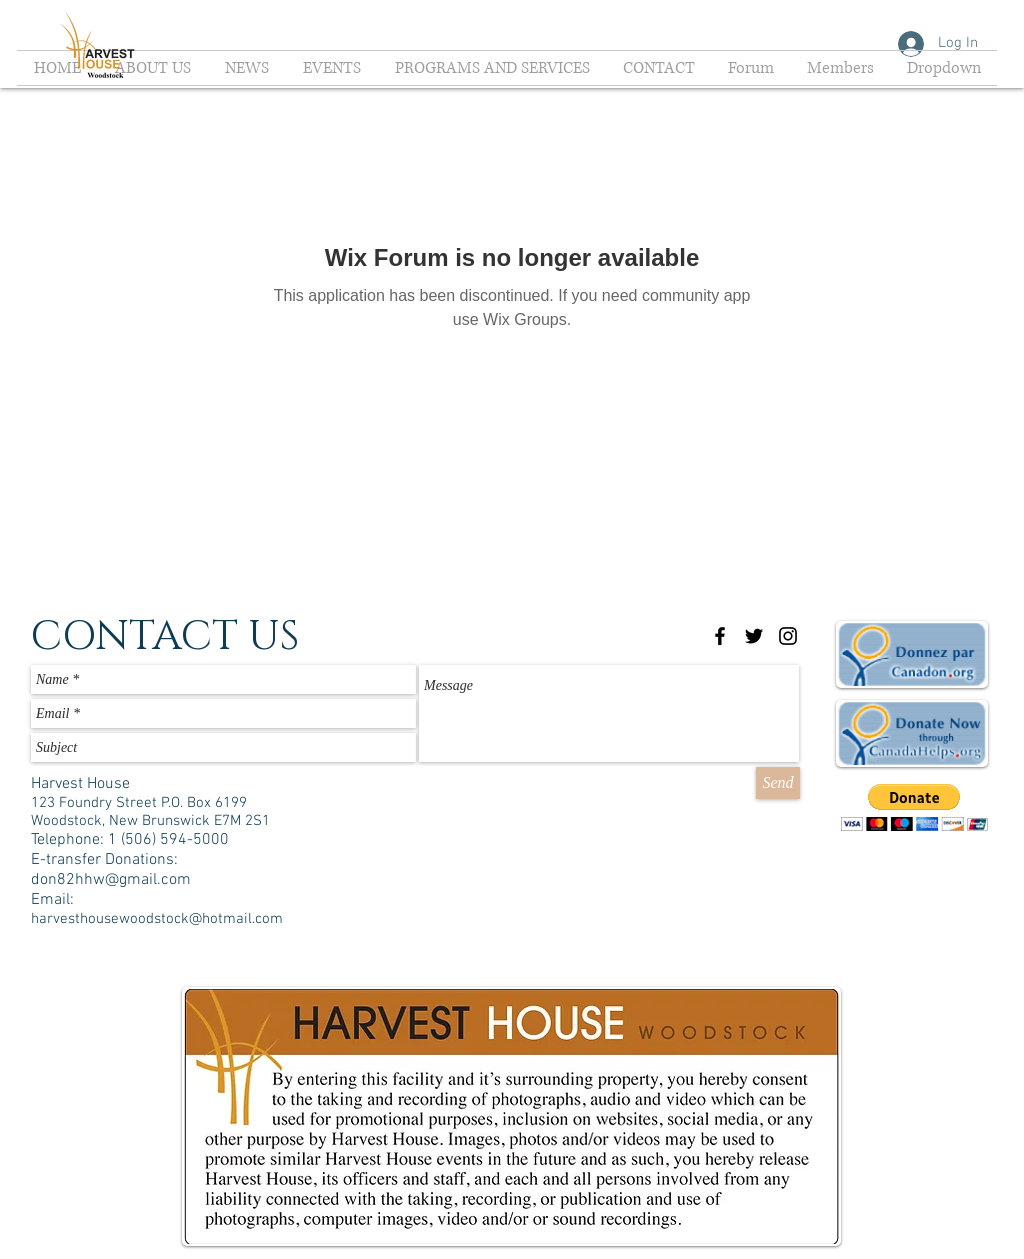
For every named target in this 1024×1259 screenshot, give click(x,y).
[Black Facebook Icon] (720, 636)
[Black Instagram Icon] (788, 636)
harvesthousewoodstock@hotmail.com (157, 919)
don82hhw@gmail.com (111, 880)
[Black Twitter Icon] (754, 636)
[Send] (778, 783)
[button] (914, 807)
